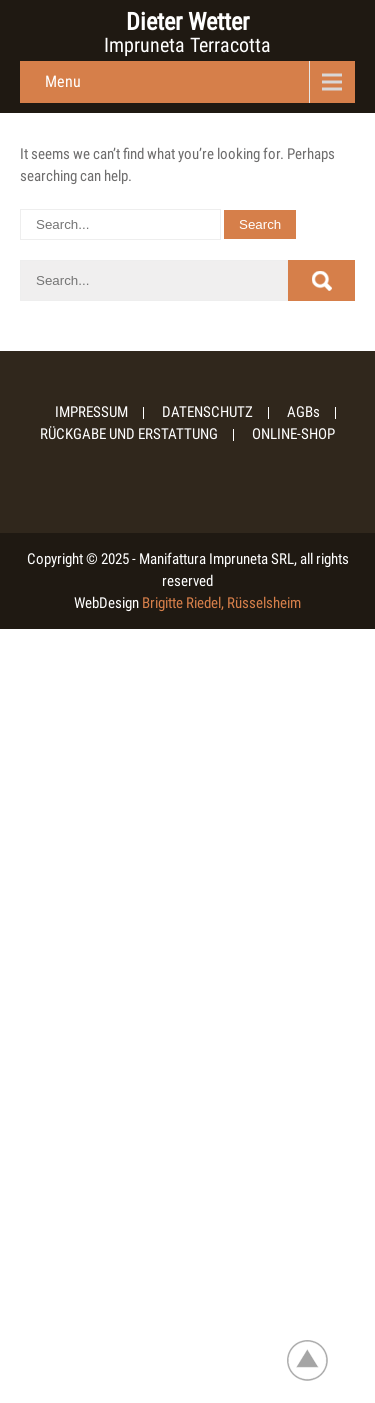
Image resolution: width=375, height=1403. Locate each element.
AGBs (303, 413)
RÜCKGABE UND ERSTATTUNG (129, 435)
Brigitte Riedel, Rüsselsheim (221, 603)
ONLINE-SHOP (293, 435)
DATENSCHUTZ (207, 413)
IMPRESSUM (91, 413)
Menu (63, 81)
